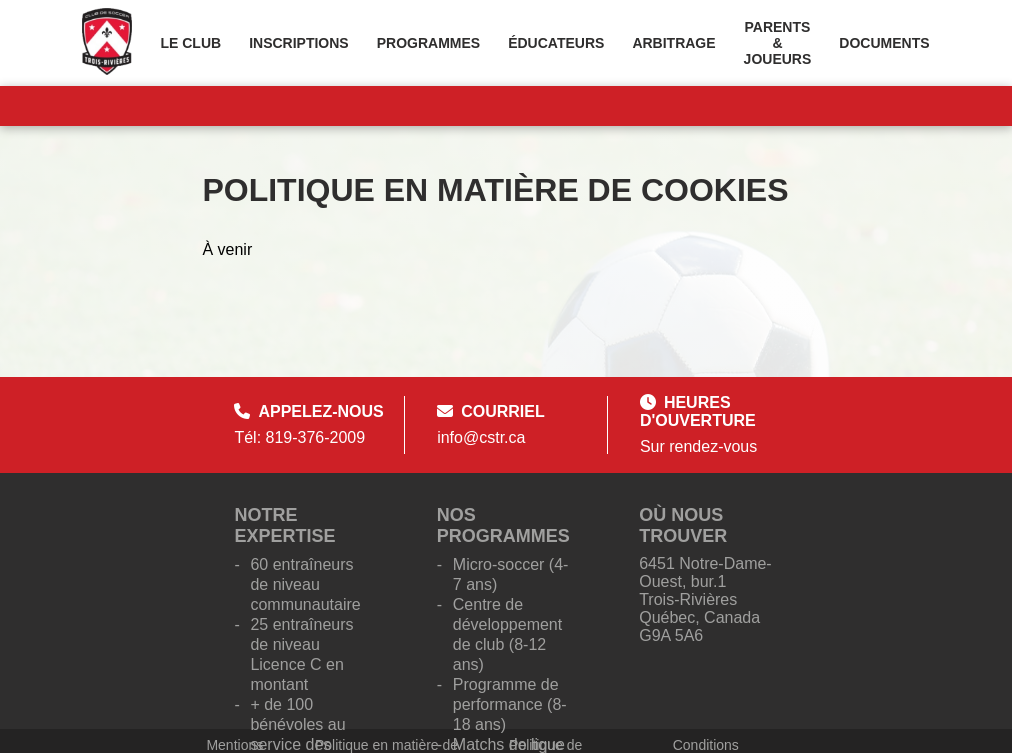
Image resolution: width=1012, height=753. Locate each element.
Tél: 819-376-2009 (299, 437)
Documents (884, 43)
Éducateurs (556, 43)
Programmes (428, 43)
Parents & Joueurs (778, 43)
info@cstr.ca (481, 437)
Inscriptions (299, 43)
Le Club (190, 43)
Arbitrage (673, 43)
